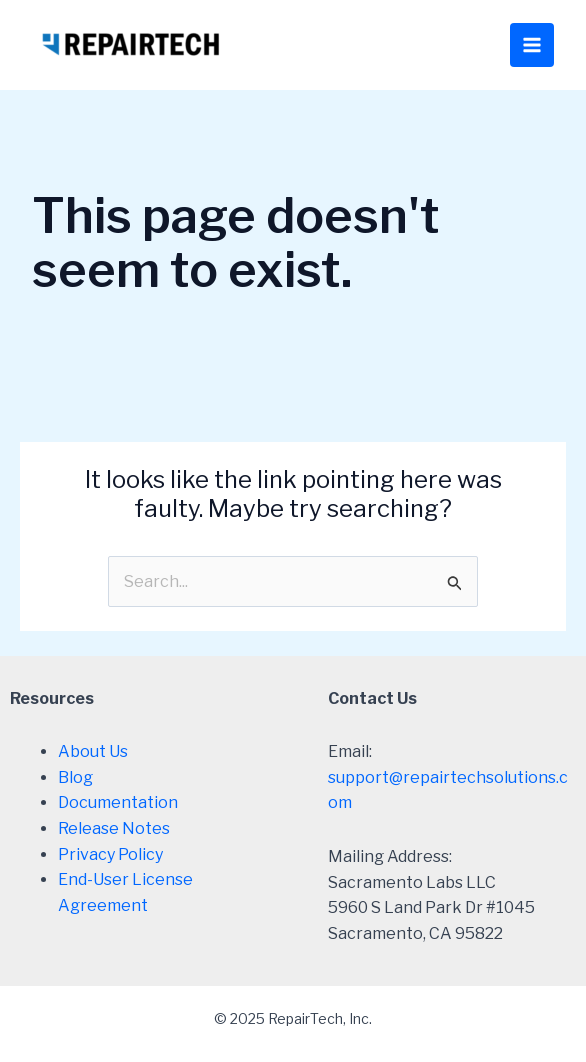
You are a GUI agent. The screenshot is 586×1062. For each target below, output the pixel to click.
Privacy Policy (110, 854)
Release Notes (114, 828)
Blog (75, 777)
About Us (93, 751)
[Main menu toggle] (532, 45)
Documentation (118, 802)
